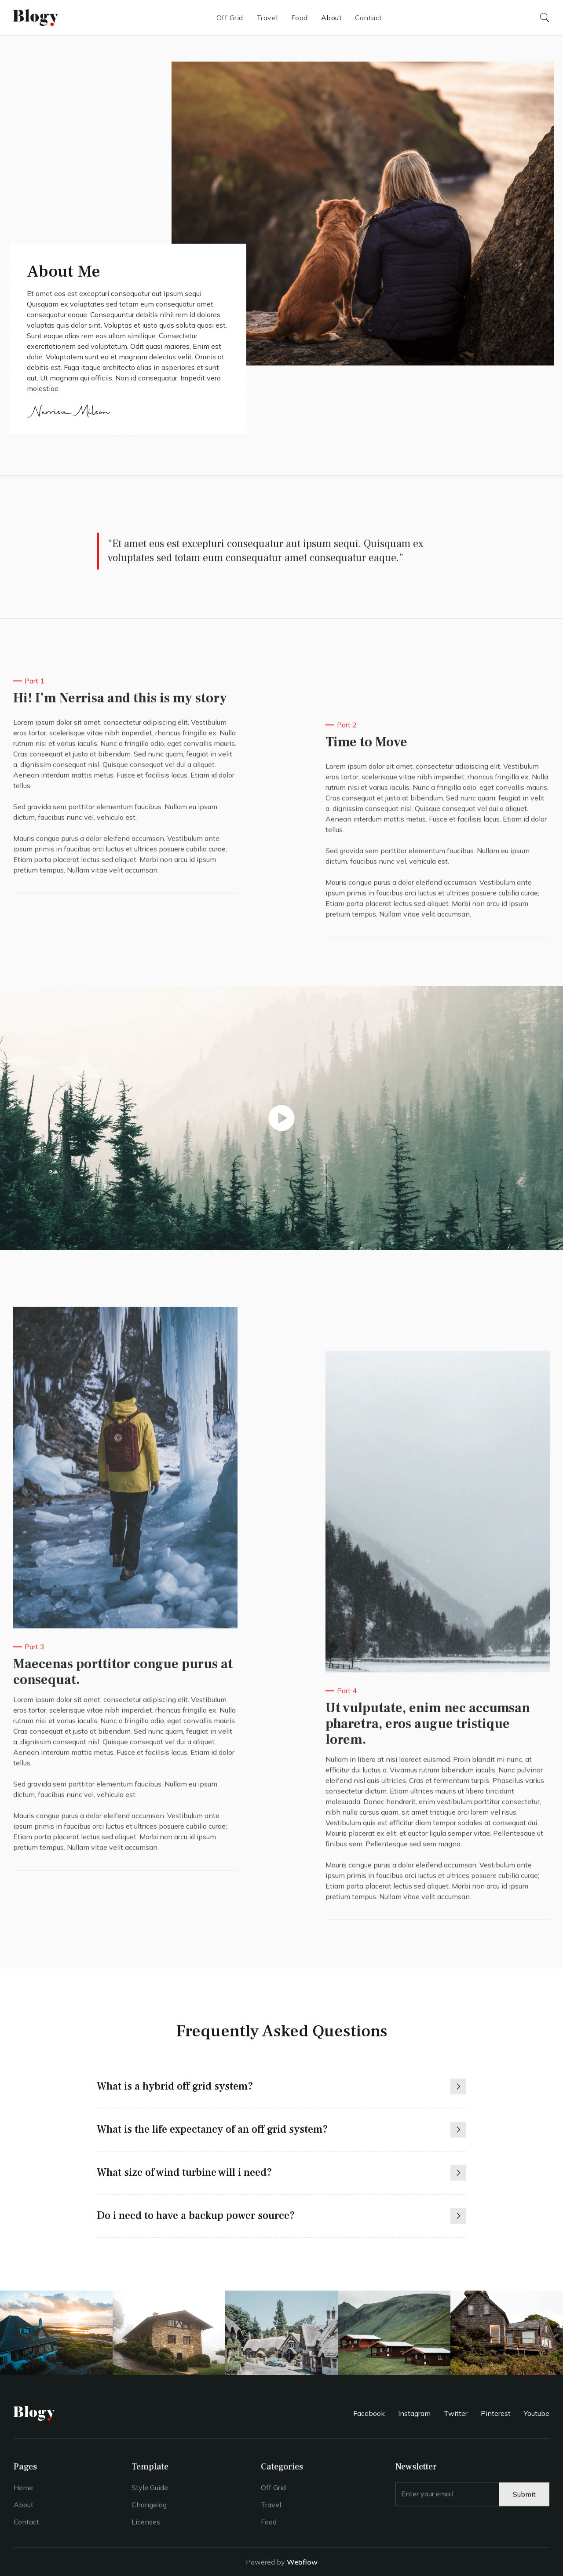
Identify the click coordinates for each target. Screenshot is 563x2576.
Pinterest (496, 2413)
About (331, 17)
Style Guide (150, 2493)
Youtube (536, 2413)
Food (299, 17)
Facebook (369, 2413)
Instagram (414, 2413)
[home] (36, 17)
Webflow (302, 2562)
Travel (267, 17)
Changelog (149, 2510)
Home (23, 2493)
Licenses (146, 2527)
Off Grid (229, 17)
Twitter (456, 2413)
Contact (368, 17)
